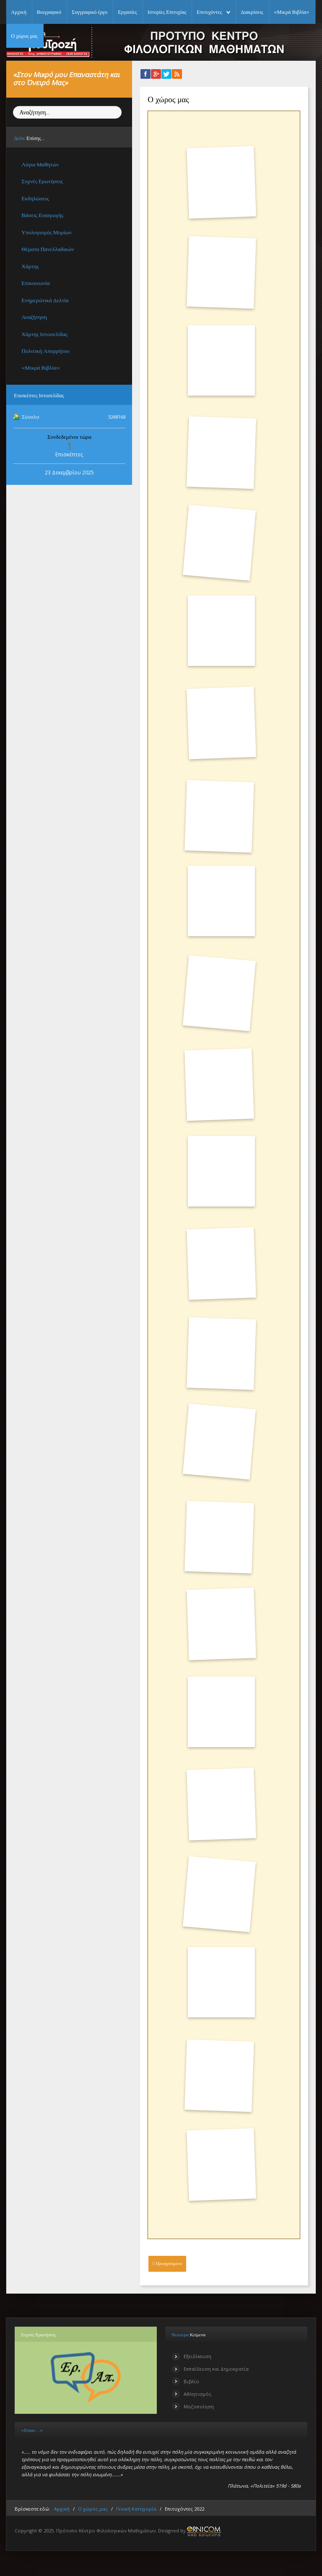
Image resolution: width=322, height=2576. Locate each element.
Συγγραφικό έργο (89, 12)
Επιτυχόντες (209, 12)
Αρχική (18, 12)
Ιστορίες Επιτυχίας (167, 12)
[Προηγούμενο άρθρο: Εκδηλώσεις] (167, 2264)
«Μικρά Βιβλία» (292, 12)
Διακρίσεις (252, 12)
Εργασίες (127, 12)
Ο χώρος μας (24, 36)
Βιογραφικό (49, 12)
